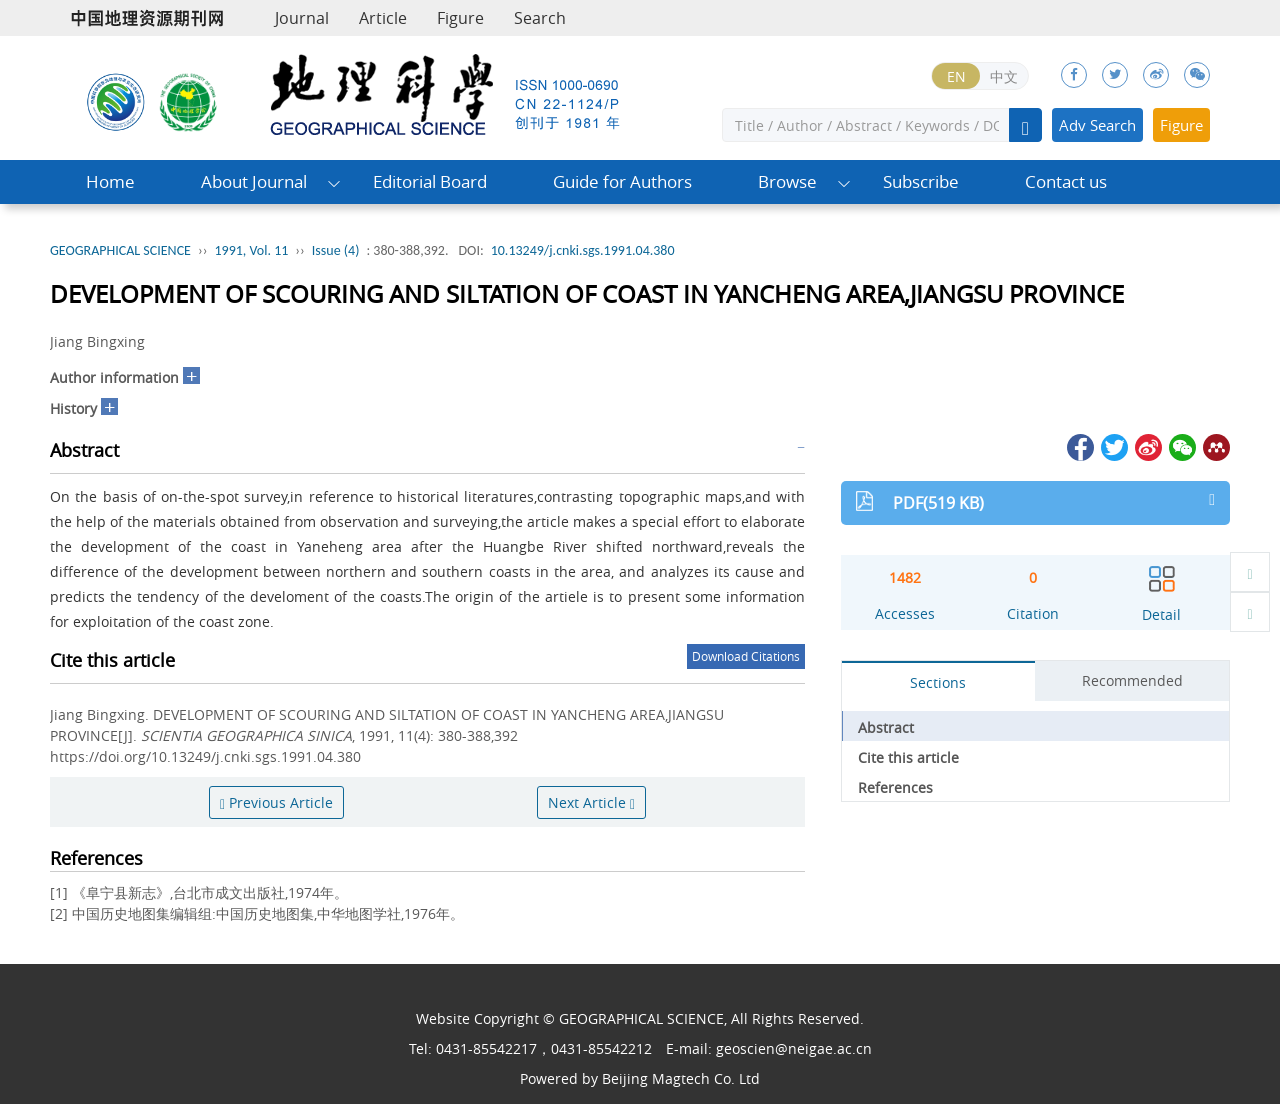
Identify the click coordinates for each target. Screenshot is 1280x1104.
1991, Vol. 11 (251, 250)
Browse (787, 181)
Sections (938, 682)
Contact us (1066, 181)
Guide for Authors (622, 181)
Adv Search (1097, 125)
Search (540, 18)
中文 (1004, 76)
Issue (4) (336, 250)
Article (383, 18)
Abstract (886, 727)
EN (956, 76)
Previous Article (276, 802)
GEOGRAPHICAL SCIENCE (120, 250)
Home (110, 181)
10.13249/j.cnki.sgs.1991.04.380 (583, 250)
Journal (302, 18)
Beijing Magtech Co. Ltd (681, 1078)
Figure (460, 18)
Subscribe (921, 181)
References (895, 787)
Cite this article (908, 757)
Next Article (591, 802)
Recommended (1132, 680)
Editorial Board (430, 181)
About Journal (254, 181)
